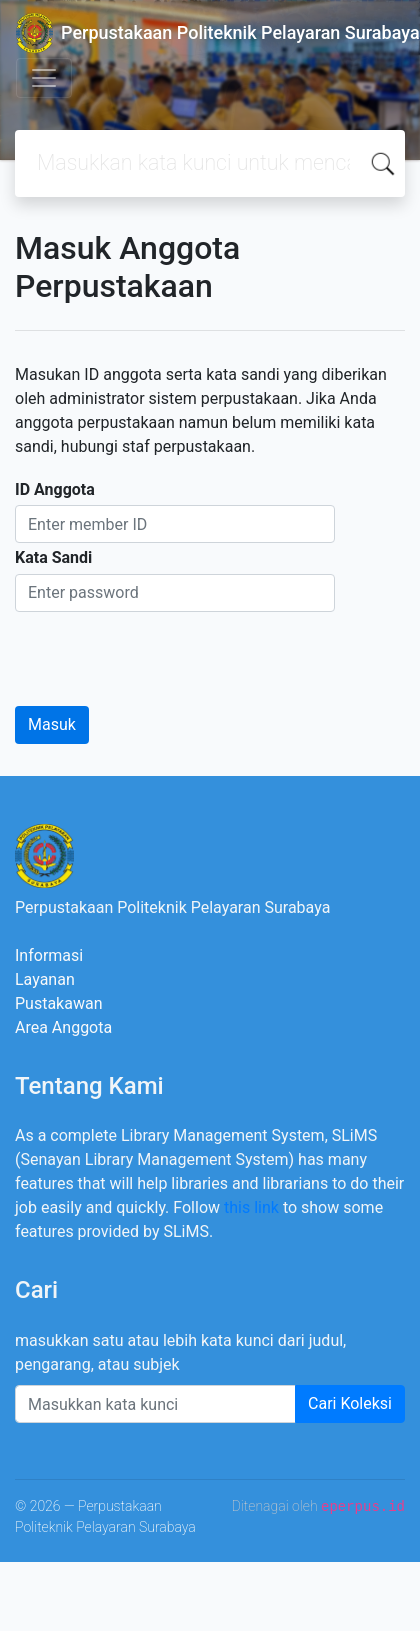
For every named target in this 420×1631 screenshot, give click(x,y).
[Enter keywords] (155, 1404)
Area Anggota (63, 1027)
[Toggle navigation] (44, 78)
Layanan (45, 979)
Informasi (49, 955)
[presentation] (167, 651)
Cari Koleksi (350, 1403)
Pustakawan (58, 1003)
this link (251, 1207)
